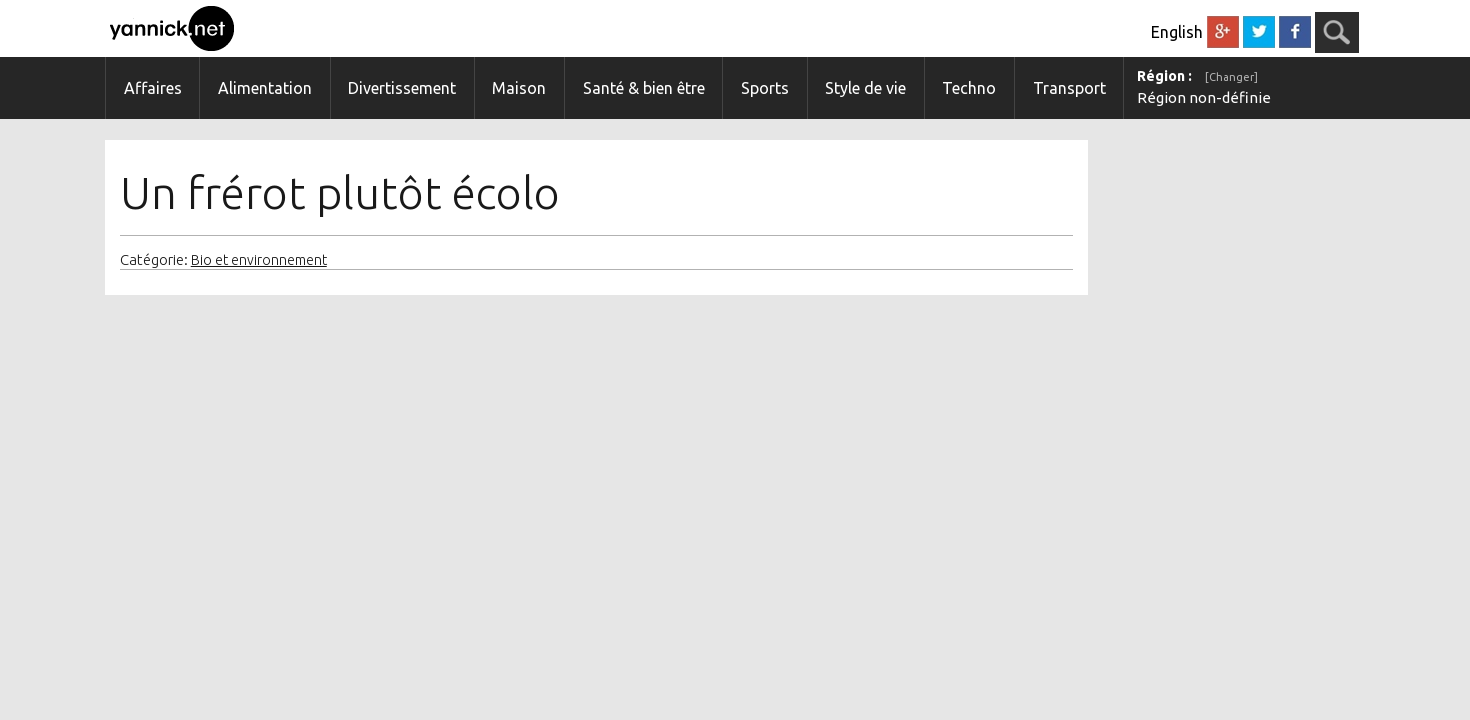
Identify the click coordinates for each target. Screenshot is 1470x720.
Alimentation (265, 88)
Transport (1069, 88)
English (1177, 32)
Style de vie (865, 88)
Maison (519, 88)
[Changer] (1231, 77)
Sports (765, 88)
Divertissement (402, 88)
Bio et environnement (259, 260)
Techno (969, 88)
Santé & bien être (644, 88)
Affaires (153, 88)
